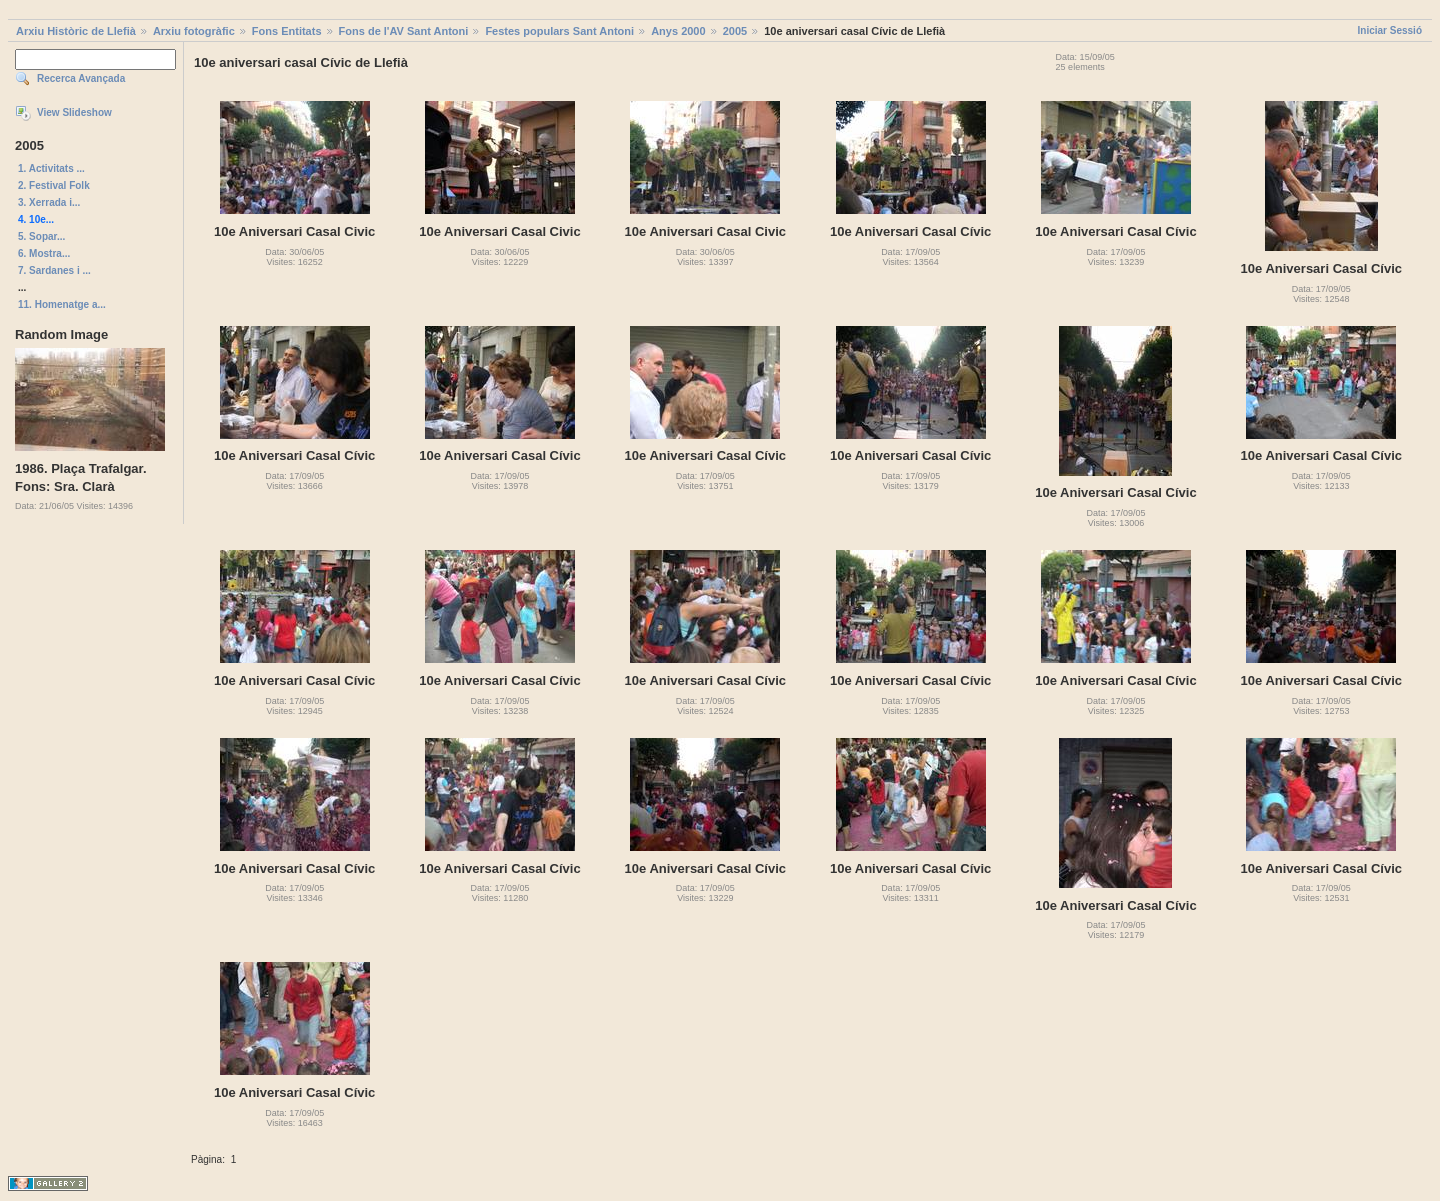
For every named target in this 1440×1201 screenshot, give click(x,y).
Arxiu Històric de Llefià (76, 31)
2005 (735, 31)
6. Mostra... (44, 253)
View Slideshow (74, 112)
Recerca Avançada (81, 78)
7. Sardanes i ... (54, 270)
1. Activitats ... (51, 168)
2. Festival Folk (54, 185)
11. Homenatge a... (62, 304)
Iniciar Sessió (1390, 30)
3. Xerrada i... (49, 202)
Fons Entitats (287, 31)
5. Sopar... (41, 236)
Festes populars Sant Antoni (559, 31)
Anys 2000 (678, 31)
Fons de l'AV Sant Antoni (404, 31)
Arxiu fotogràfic (194, 31)
